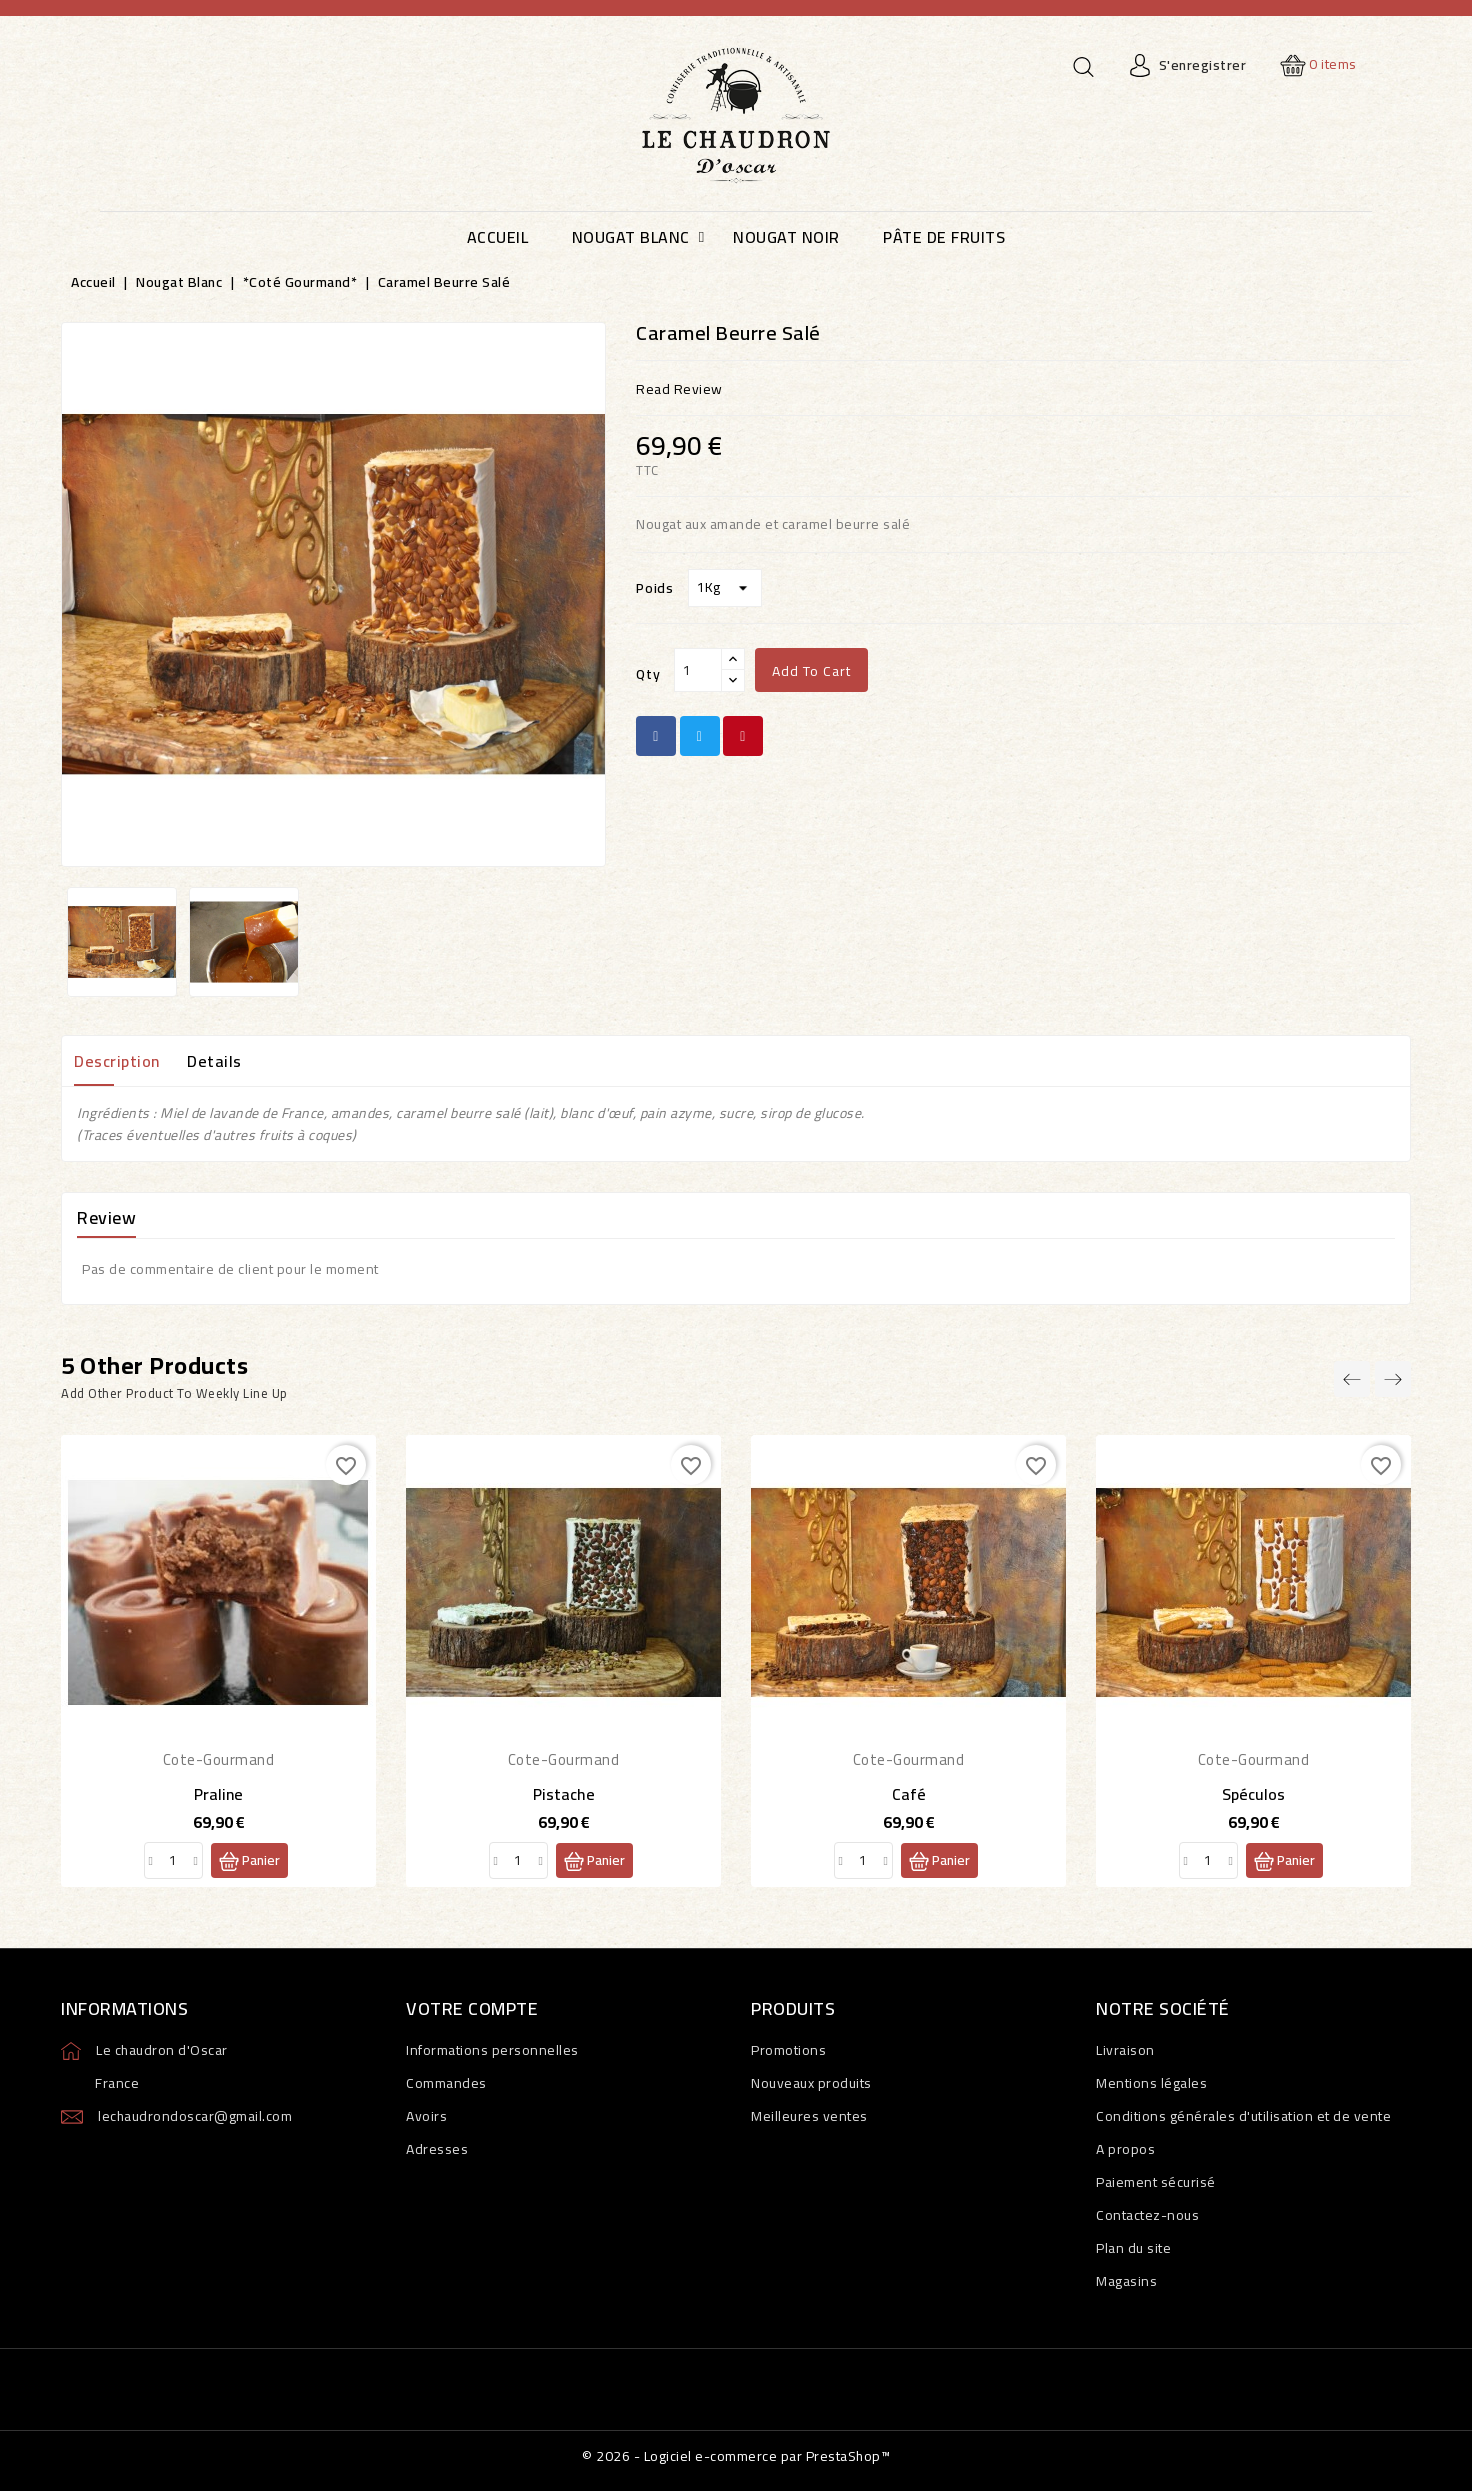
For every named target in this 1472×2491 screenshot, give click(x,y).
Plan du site (1133, 2248)
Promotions (788, 2050)
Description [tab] (117, 1061)
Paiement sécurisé (1156, 2182)
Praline (218, 1794)
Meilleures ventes (809, 2116)
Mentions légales (1151, 2083)
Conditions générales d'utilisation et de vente (1243, 2116)
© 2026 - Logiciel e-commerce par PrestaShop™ (736, 2456)
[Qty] (698, 670)
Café (909, 1794)
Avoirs (426, 2116)
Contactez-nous (1147, 2215)
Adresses (437, 2149)
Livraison (1125, 2050)
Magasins (1126, 2281)
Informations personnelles (492, 2050)
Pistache (564, 1794)
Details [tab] (214, 1061)
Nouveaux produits (811, 2083)
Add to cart (811, 671)
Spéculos (1253, 1794)
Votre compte (472, 2008)
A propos (1125, 2149)
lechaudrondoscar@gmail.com (195, 2116)
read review (679, 389)
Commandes (446, 2083)
